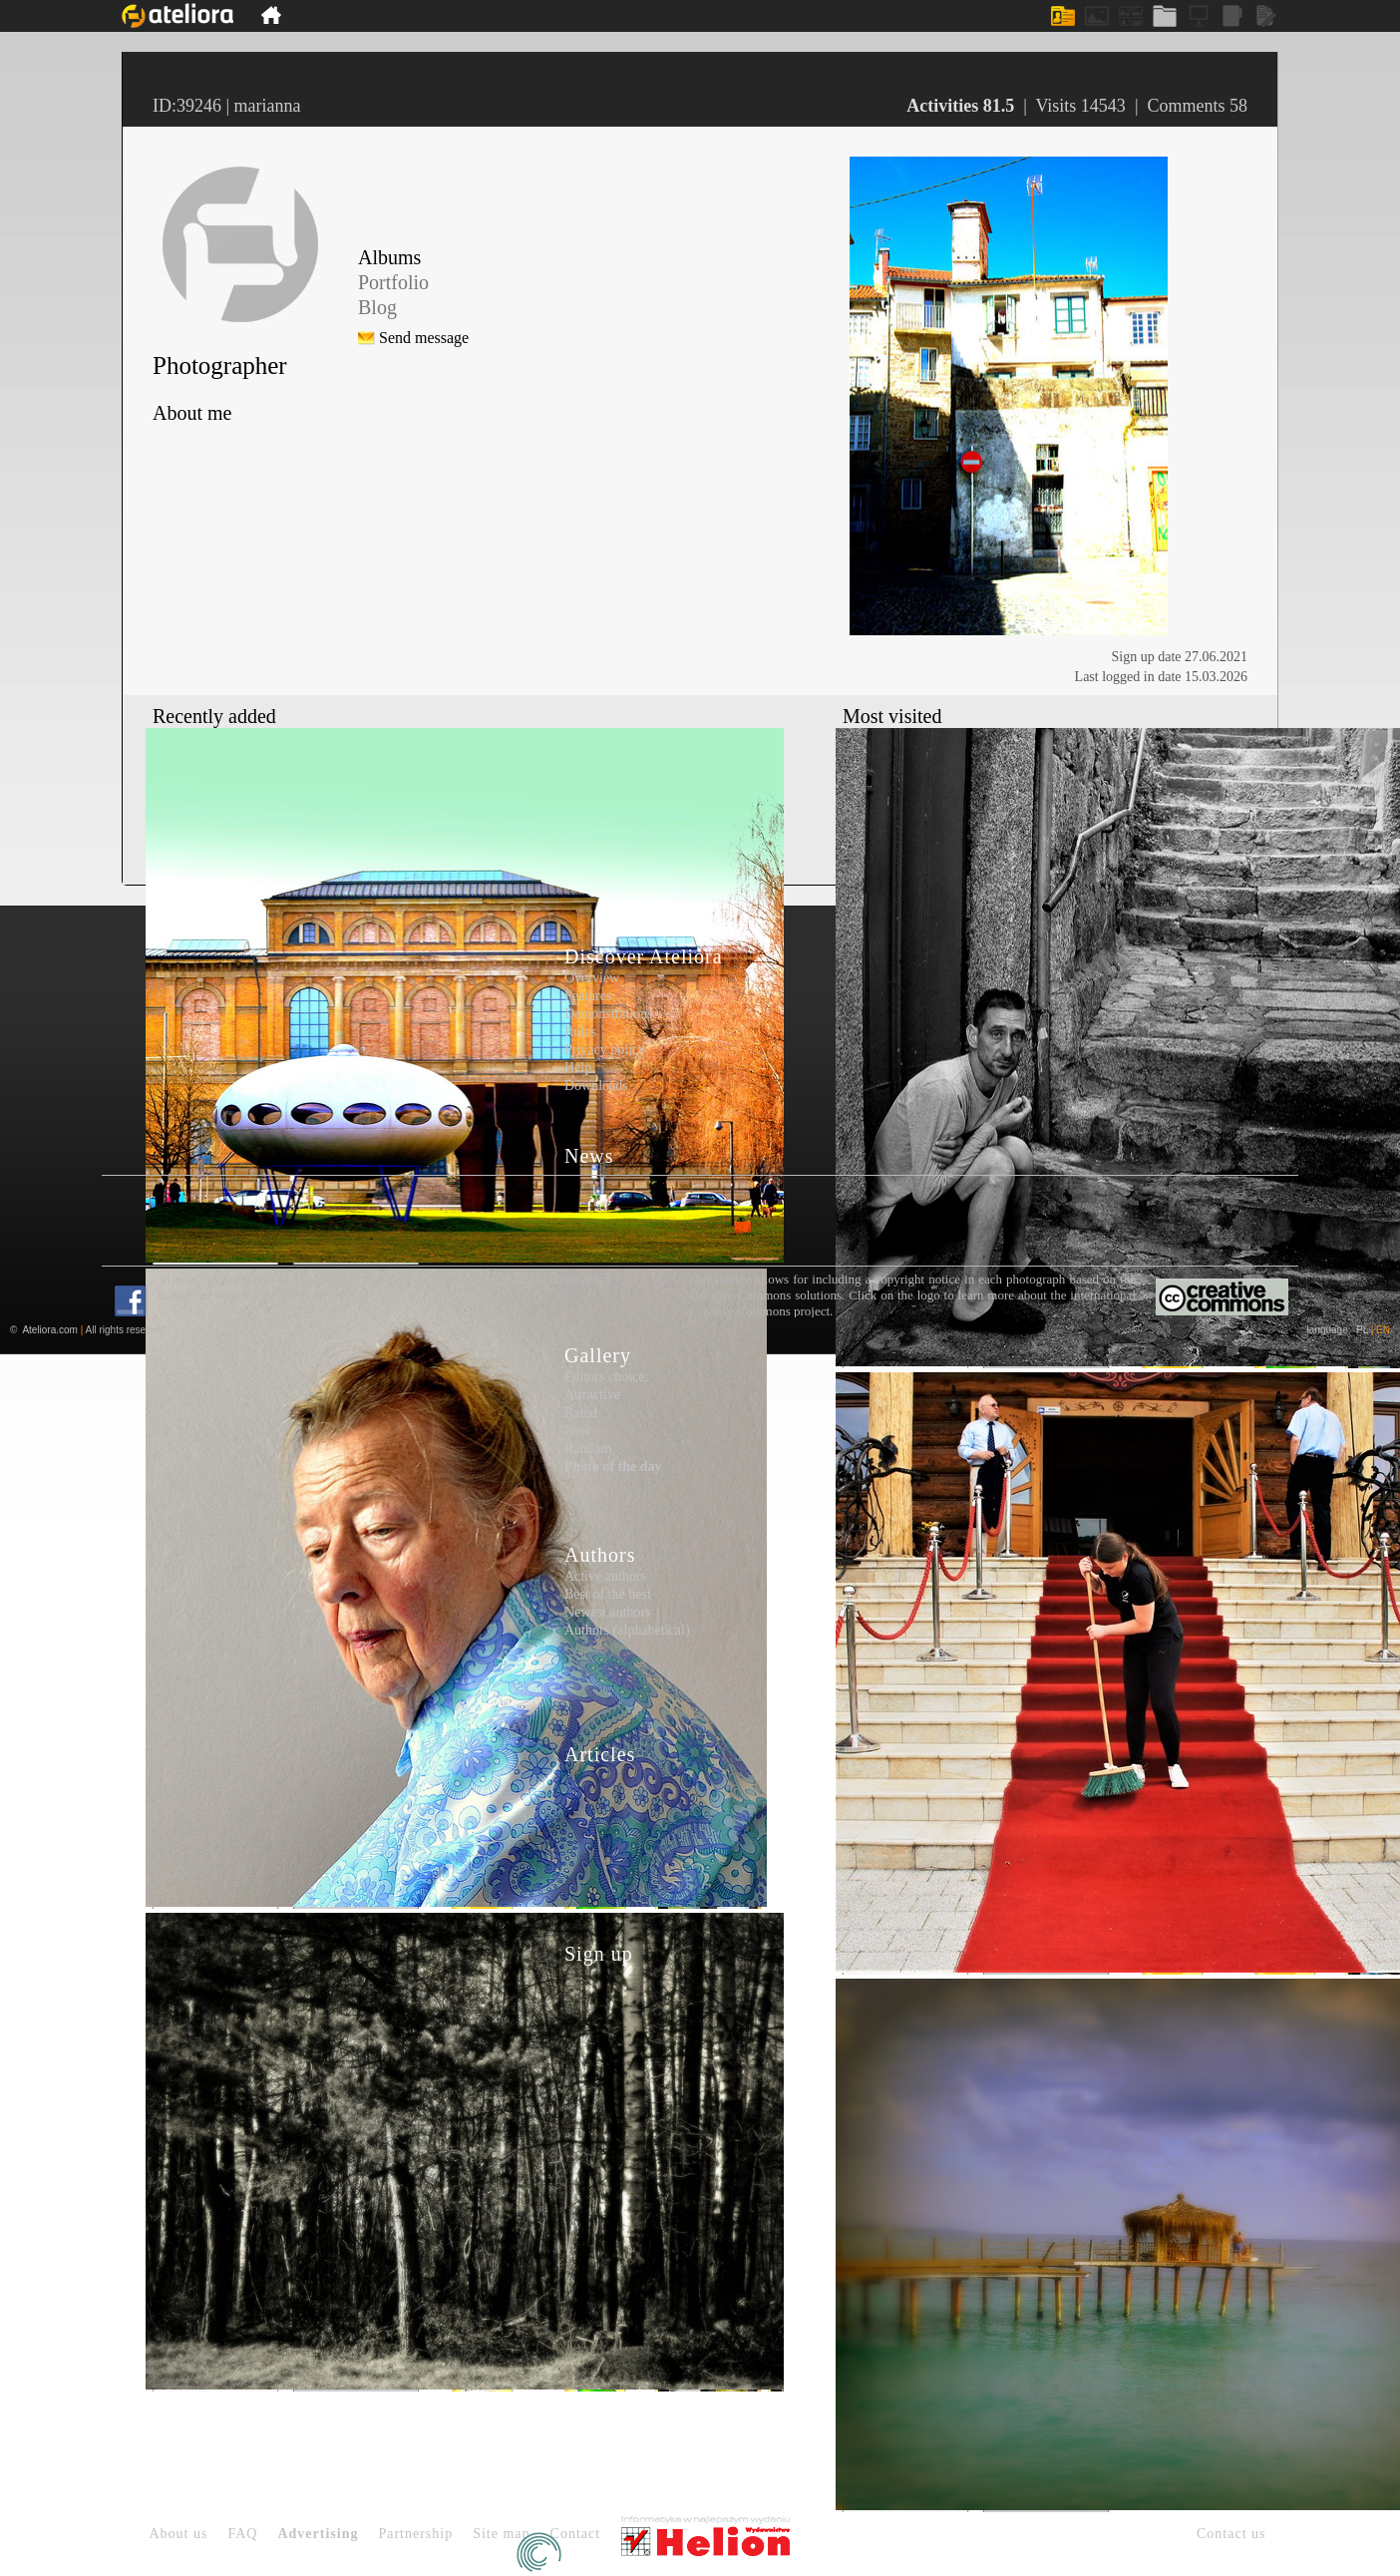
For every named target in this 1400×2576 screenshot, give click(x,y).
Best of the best (607, 1594)
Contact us (1231, 2533)
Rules (580, 1031)
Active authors (605, 1576)
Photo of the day (613, 1466)
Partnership (415, 2533)
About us (179, 2533)
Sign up (598, 1954)
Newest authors (607, 1612)
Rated (580, 1412)
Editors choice (604, 1376)
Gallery (597, 1355)
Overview (591, 977)
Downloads (596, 1085)
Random (587, 1448)
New (577, 1430)
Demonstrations (608, 1013)
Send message (424, 337)
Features (587, 995)
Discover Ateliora (643, 956)
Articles (599, 1754)
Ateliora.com (50, 1329)
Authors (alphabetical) (627, 1630)
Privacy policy (604, 1049)
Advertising (317, 2533)
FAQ (242, 2533)
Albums (389, 257)
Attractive (592, 1394)
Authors (599, 1555)
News (589, 1156)
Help (577, 1067)
